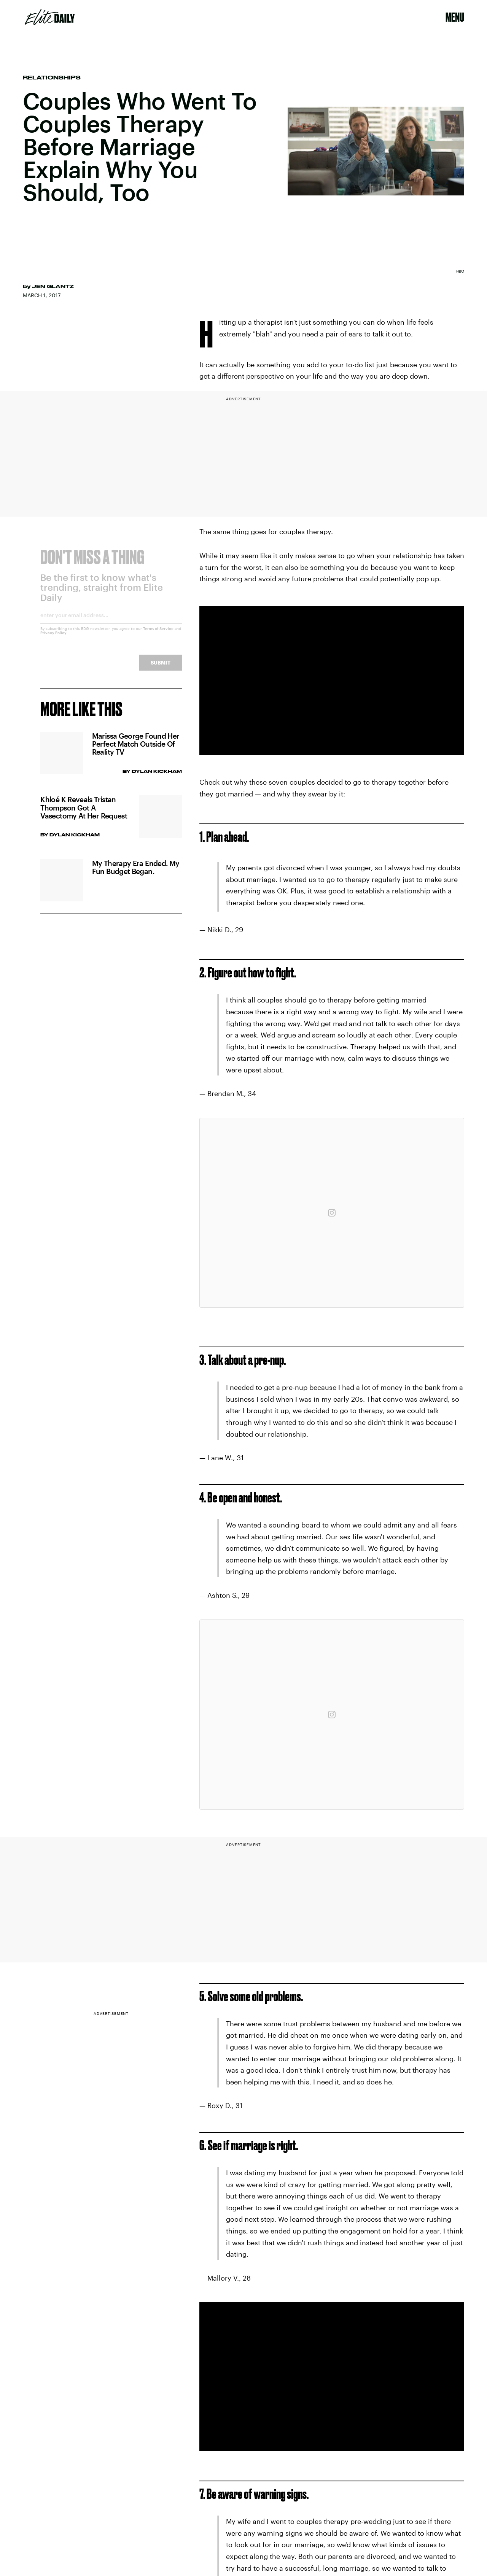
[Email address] (110, 623)
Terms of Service (158, 634)
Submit (160, 668)
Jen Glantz (53, 286)
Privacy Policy (53, 638)
